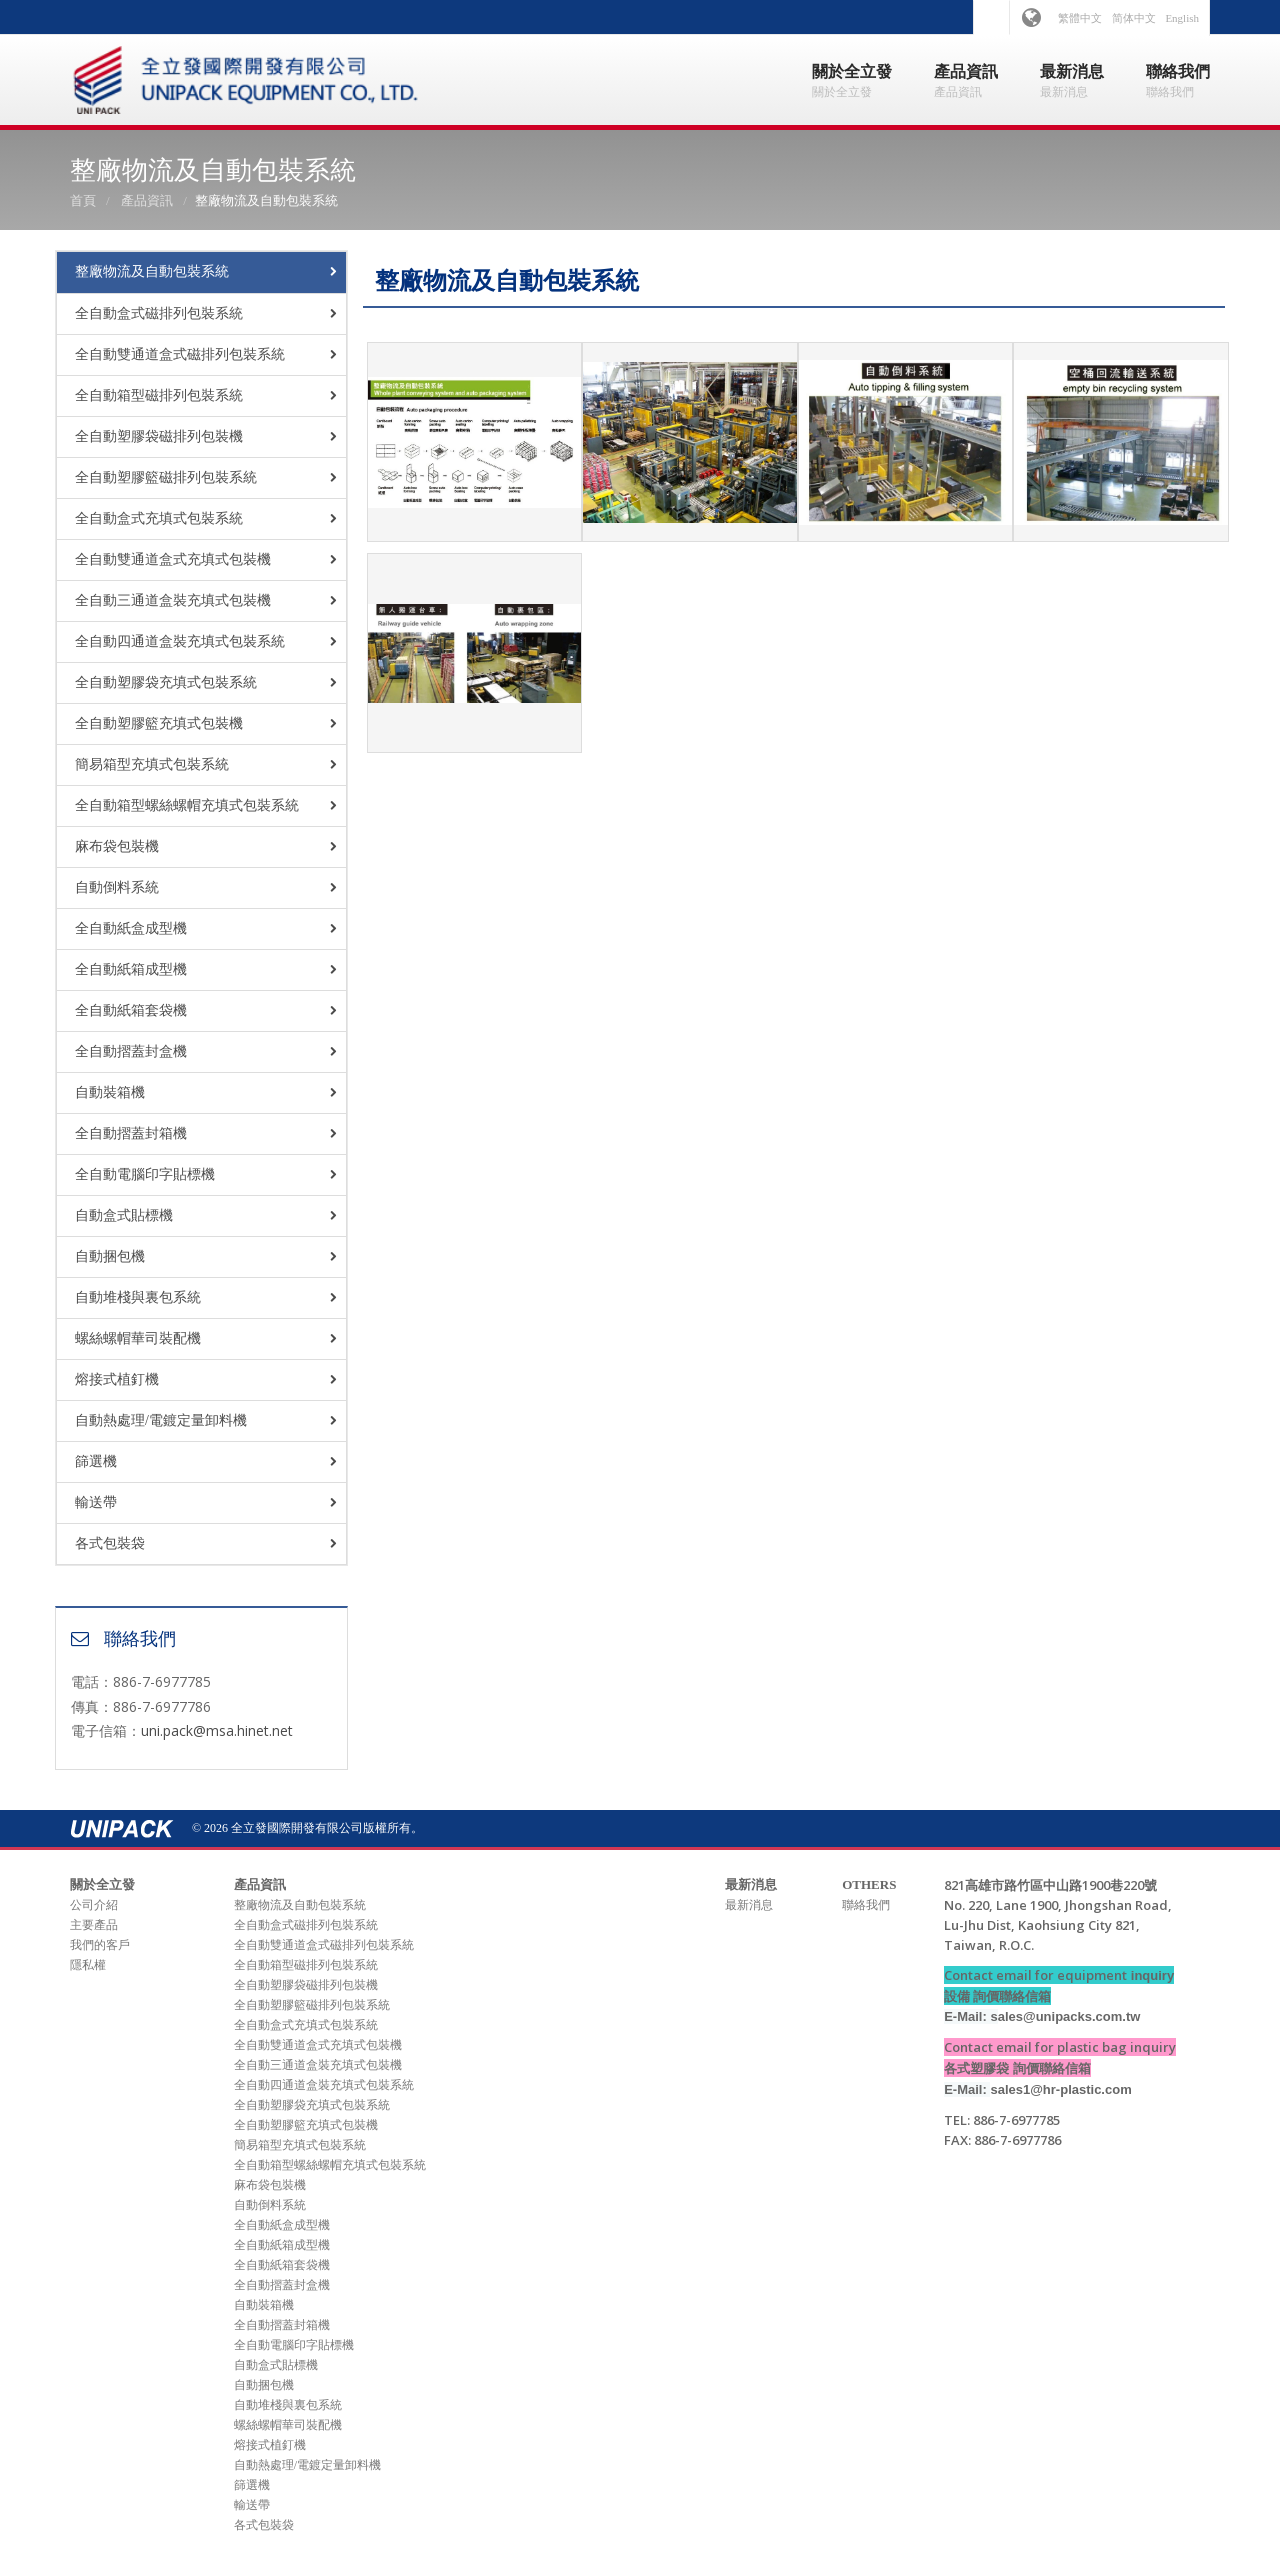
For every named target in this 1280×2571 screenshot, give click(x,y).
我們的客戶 (100, 1945)
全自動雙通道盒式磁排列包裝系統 (180, 354)
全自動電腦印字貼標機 (145, 1174)
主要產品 (94, 1925)
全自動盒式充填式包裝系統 (159, 518)
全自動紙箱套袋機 (131, 1010)
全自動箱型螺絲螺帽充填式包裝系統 (187, 805)
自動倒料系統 (117, 887)
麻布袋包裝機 (117, 846)
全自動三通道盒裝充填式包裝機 (173, 600)
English (1182, 18)
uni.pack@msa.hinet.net (217, 1730)
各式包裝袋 (110, 1543)
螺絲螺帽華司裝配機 (138, 1338)
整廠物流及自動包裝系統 (152, 271)
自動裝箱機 (110, 1092)
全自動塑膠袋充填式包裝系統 (166, 682)
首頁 (83, 200)
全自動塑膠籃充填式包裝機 (159, 723)
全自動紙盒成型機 (131, 928)
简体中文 (1134, 18)
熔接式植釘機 (117, 1379)
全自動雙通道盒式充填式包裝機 (173, 559)
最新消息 (749, 1905)
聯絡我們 (866, 1905)
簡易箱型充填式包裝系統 (152, 764)
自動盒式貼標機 (124, 1215)
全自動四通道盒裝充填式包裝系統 (180, 641)
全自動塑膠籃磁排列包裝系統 (166, 477)
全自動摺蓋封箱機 (131, 1133)
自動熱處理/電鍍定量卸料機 (161, 1420)
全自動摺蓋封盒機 (131, 1051)
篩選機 (96, 1461)
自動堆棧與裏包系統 (138, 1297)
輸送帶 (96, 1502)
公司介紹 (94, 1905)
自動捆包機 (110, 1256)
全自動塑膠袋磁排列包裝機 (159, 436)
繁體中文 (1080, 18)
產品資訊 (147, 200)
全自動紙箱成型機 (131, 969)
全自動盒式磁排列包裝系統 (159, 313)
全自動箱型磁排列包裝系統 (159, 395)
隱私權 (88, 1965)
